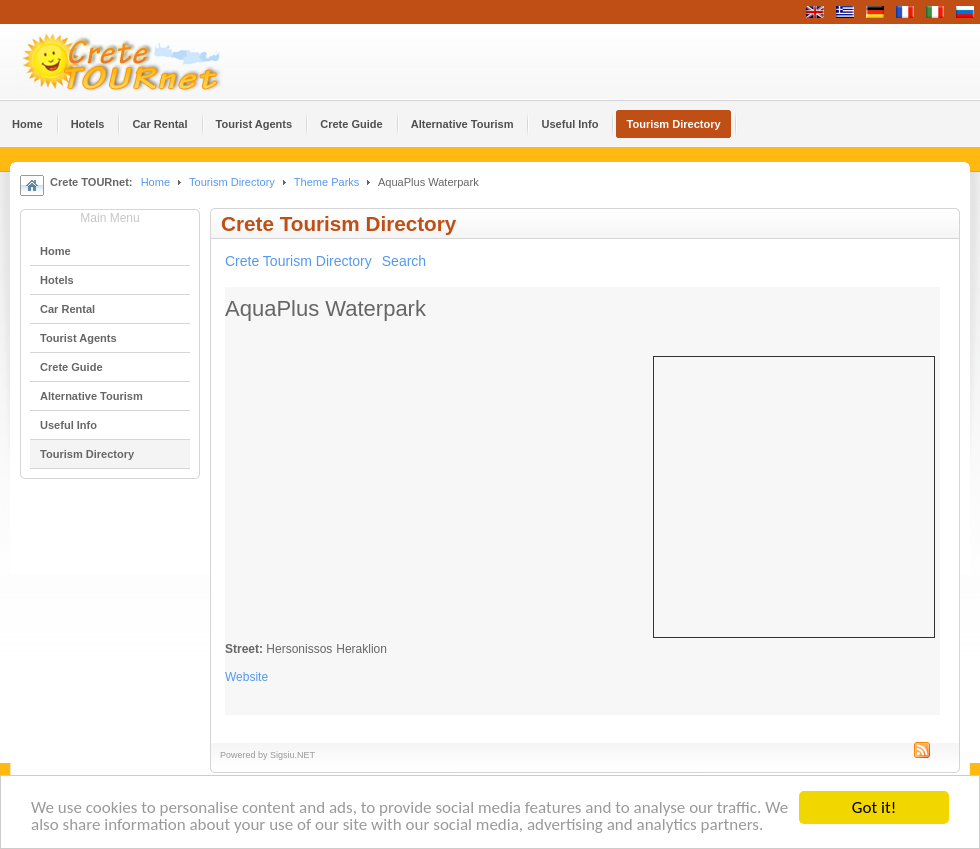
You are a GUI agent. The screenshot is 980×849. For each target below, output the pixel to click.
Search (404, 261)
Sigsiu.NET (292, 755)
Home (155, 182)
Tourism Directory (232, 182)
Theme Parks (327, 182)
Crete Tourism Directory (298, 261)
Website (246, 677)
